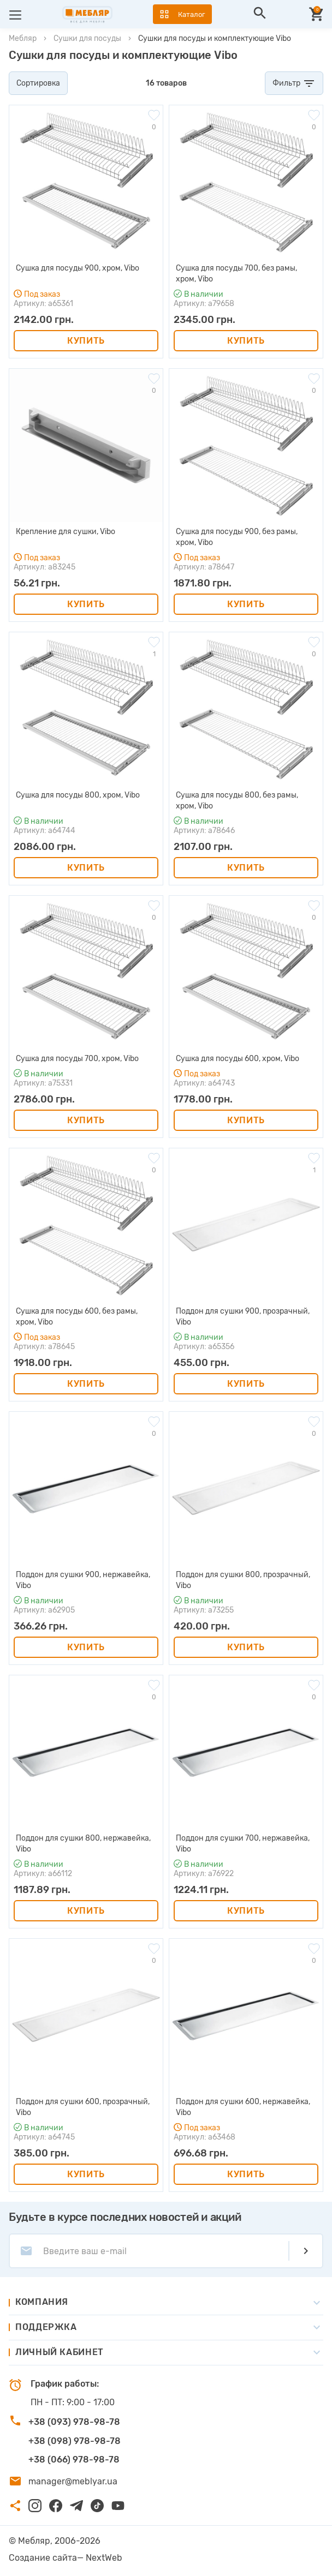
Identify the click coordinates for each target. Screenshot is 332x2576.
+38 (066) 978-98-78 (74, 2459)
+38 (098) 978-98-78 (74, 2441)
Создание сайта (43, 2558)
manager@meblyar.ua (72, 2481)
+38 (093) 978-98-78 (74, 2422)
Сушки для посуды (87, 38)
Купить (86, 341)
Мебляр (23, 38)
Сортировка (38, 83)
